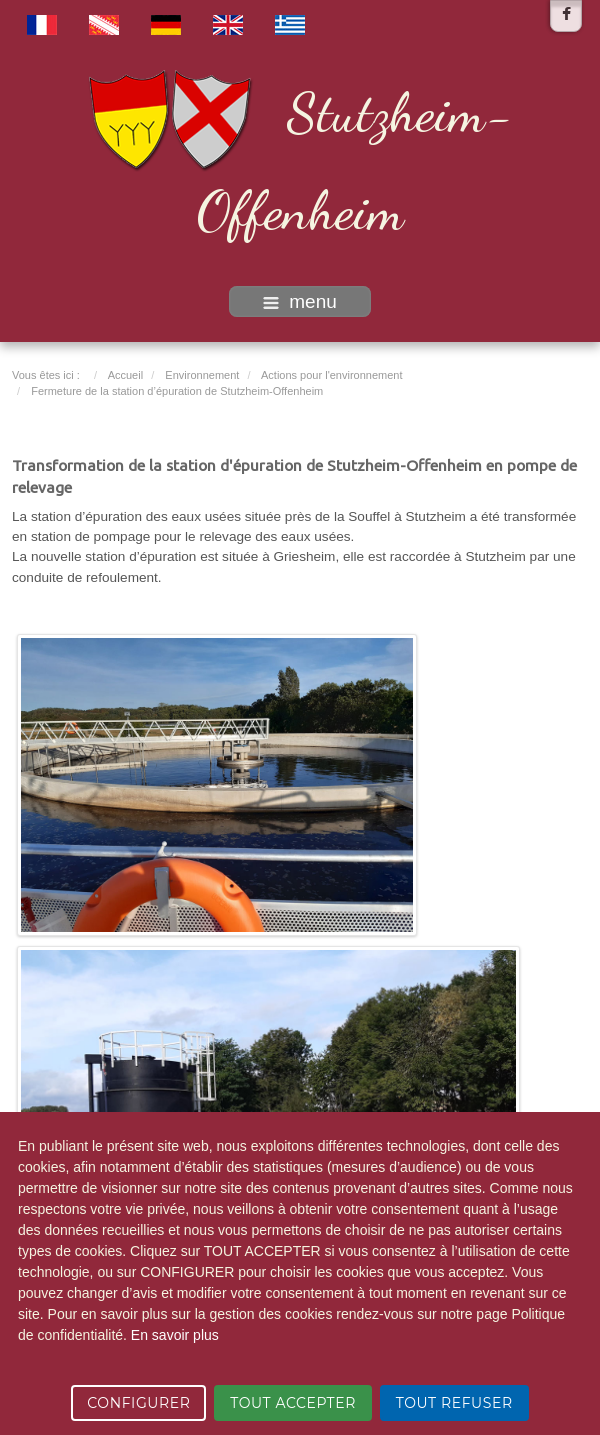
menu (300, 301)
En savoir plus (175, 1335)
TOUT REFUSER (454, 1403)
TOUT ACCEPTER (293, 1403)
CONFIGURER (138, 1403)
